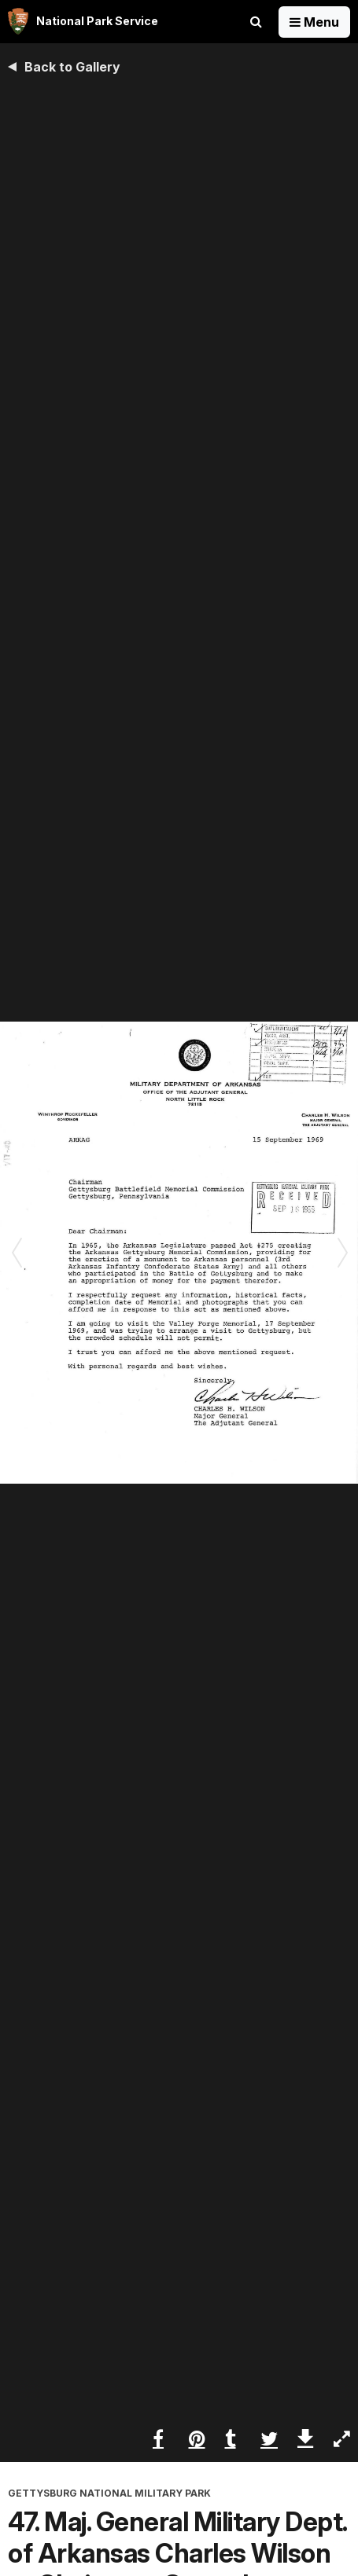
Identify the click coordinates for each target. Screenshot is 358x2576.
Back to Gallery (72, 67)
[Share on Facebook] (161, 2438)
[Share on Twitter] (269, 2438)
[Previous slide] (16, 1252)
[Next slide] (342, 1252)
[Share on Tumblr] (233, 2438)
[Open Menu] (314, 22)
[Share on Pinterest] (197, 2438)
